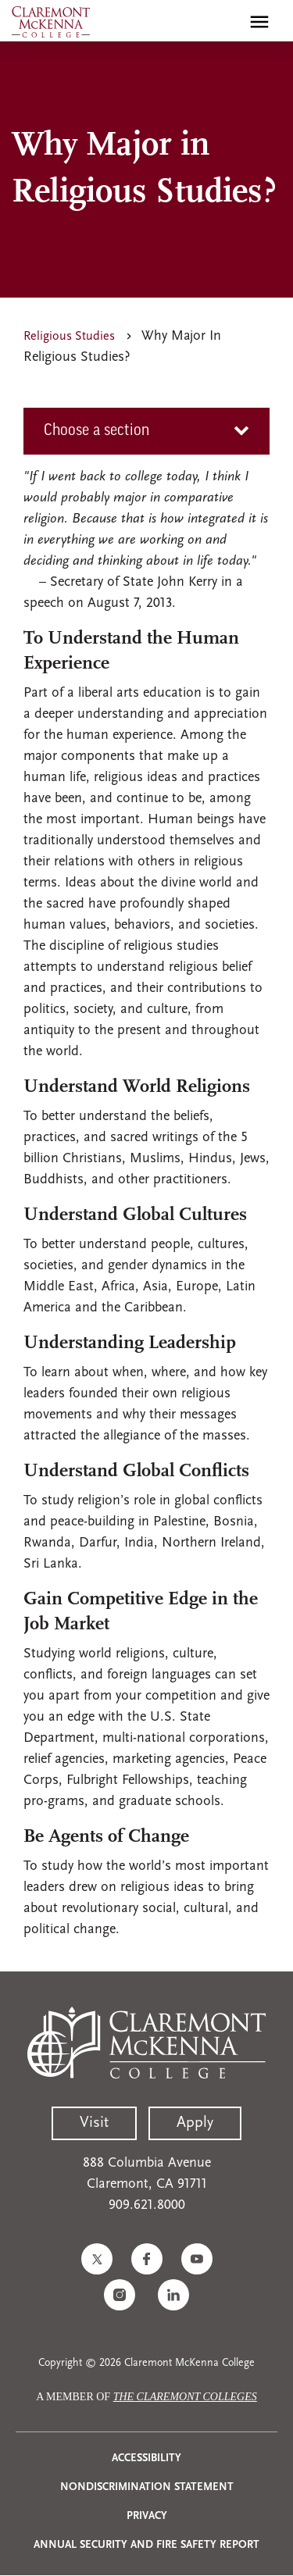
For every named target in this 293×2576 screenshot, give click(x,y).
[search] (226, 22)
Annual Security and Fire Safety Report (146, 2545)
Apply (195, 2123)
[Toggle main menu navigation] (259, 21)
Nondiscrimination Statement (147, 2487)
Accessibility (146, 2458)
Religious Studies (69, 336)
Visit (94, 2123)
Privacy (147, 2516)
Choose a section (96, 431)
